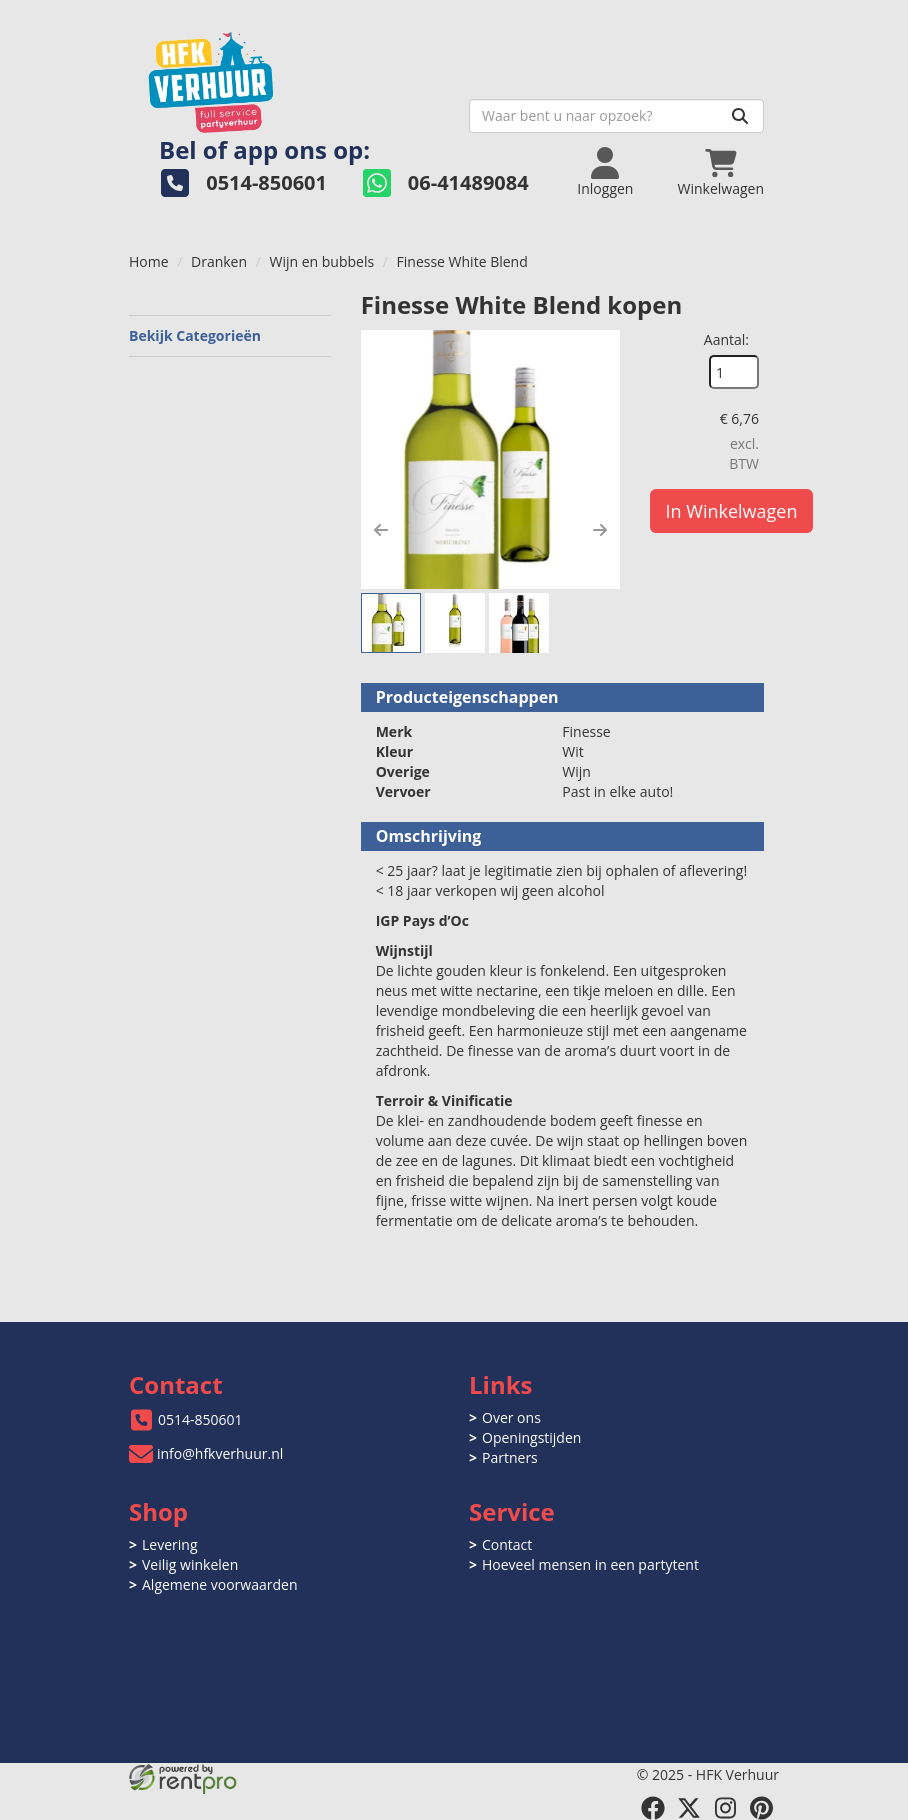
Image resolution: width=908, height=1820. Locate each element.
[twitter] (689, 1808)
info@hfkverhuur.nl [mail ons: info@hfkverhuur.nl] (220, 1453)
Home (149, 261)
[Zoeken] (740, 116)
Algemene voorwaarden (219, 1584)
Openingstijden (531, 1437)
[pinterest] (761, 1808)
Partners (510, 1457)
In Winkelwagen (732, 511)
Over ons (511, 1417)
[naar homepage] (291, 76)
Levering (169, 1544)
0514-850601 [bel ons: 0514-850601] (200, 1419)
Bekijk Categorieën (230, 335)
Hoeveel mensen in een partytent (590, 1564)
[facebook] (653, 1808)
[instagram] (725, 1808)
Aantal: (726, 339)
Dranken (219, 261)
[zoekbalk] (616, 116)
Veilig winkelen (190, 1564)
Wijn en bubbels (321, 261)
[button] (381, 530)
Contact (507, 1544)
